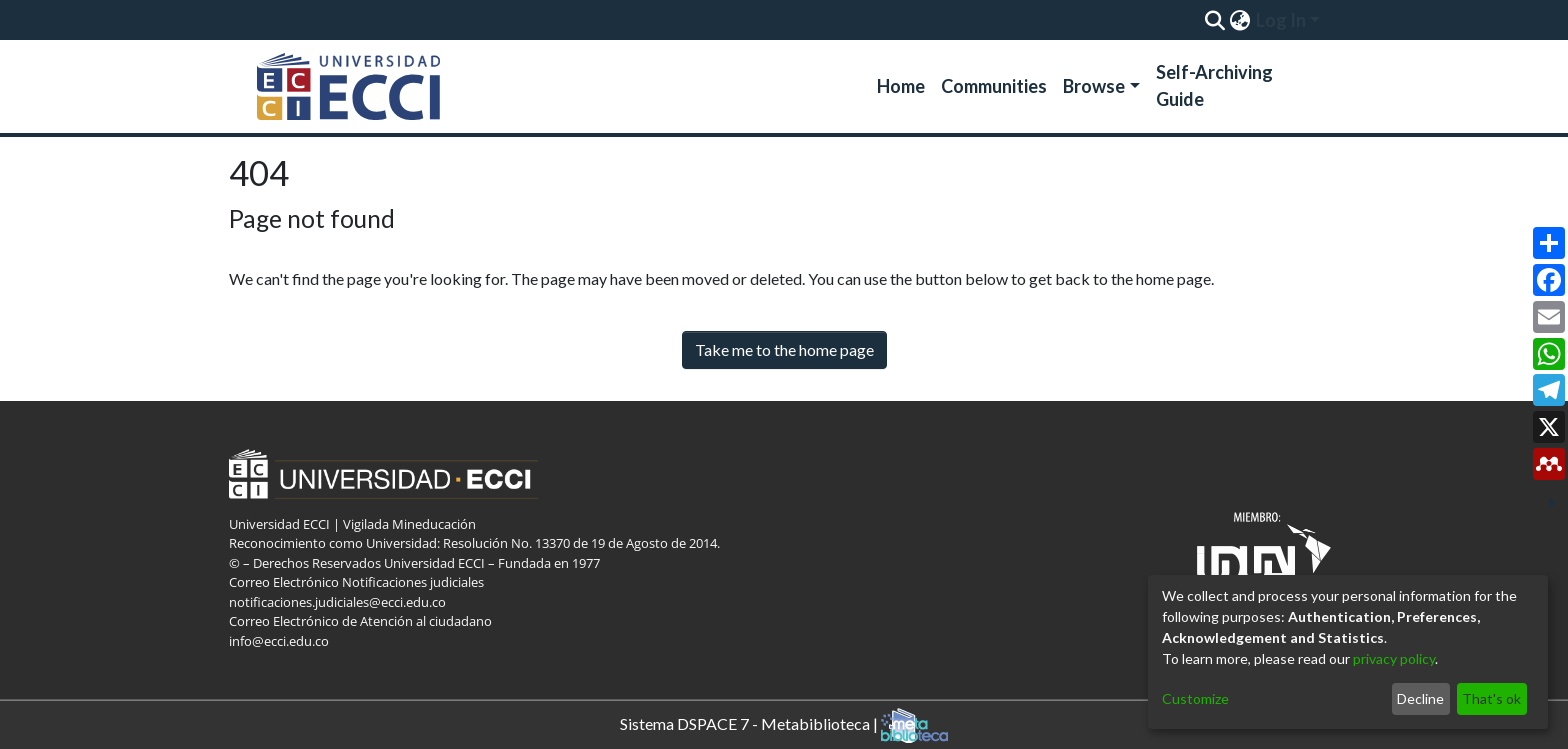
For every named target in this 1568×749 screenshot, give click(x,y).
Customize (1195, 698)
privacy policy (1394, 658)
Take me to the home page (784, 349)
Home (901, 86)
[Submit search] (1214, 20)
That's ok (1491, 698)
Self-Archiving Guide (1214, 85)
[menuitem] (1239, 20)
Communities (994, 86)
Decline (1420, 698)
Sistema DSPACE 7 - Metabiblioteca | (784, 725)
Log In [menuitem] (1281, 20)
